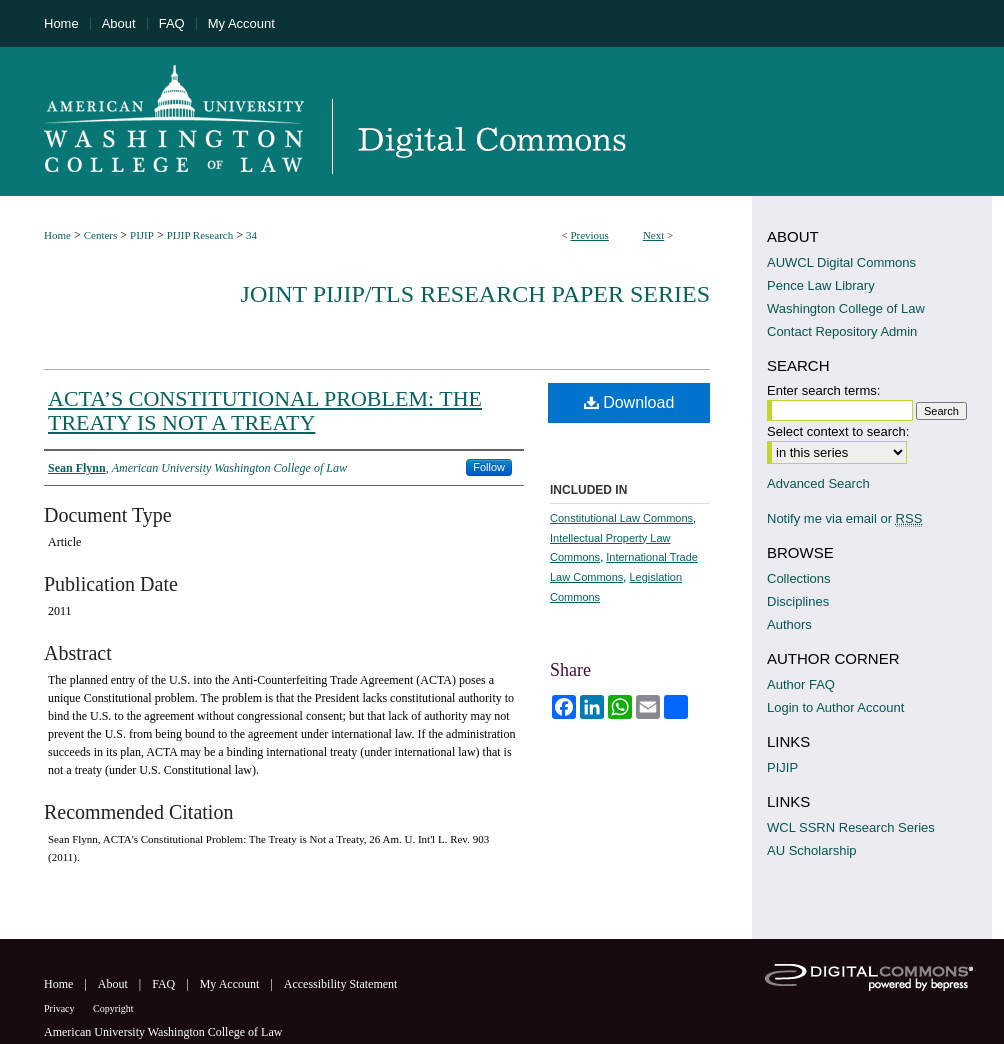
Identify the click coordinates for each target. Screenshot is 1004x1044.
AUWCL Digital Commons (841, 262)
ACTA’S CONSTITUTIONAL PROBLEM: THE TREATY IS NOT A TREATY (265, 410)
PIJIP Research (200, 235)
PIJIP (142, 235)
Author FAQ (801, 684)
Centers (101, 235)
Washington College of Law (846, 308)
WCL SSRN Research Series (851, 827)
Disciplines (798, 601)
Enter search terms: (823, 390)
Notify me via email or (844, 518)
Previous (589, 235)
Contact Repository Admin (842, 331)
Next (653, 235)
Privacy (60, 1008)
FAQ (165, 984)
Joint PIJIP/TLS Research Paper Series (475, 294)
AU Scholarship (812, 850)
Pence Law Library (821, 285)
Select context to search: (838, 431)
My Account (231, 984)
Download (629, 402)
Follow (489, 467)
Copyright (113, 1008)
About (114, 984)
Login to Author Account (835, 707)
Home (57, 235)
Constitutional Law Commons (621, 518)
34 (251, 235)
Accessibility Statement (341, 984)
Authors (789, 624)
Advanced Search (818, 483)
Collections (799, 578)
